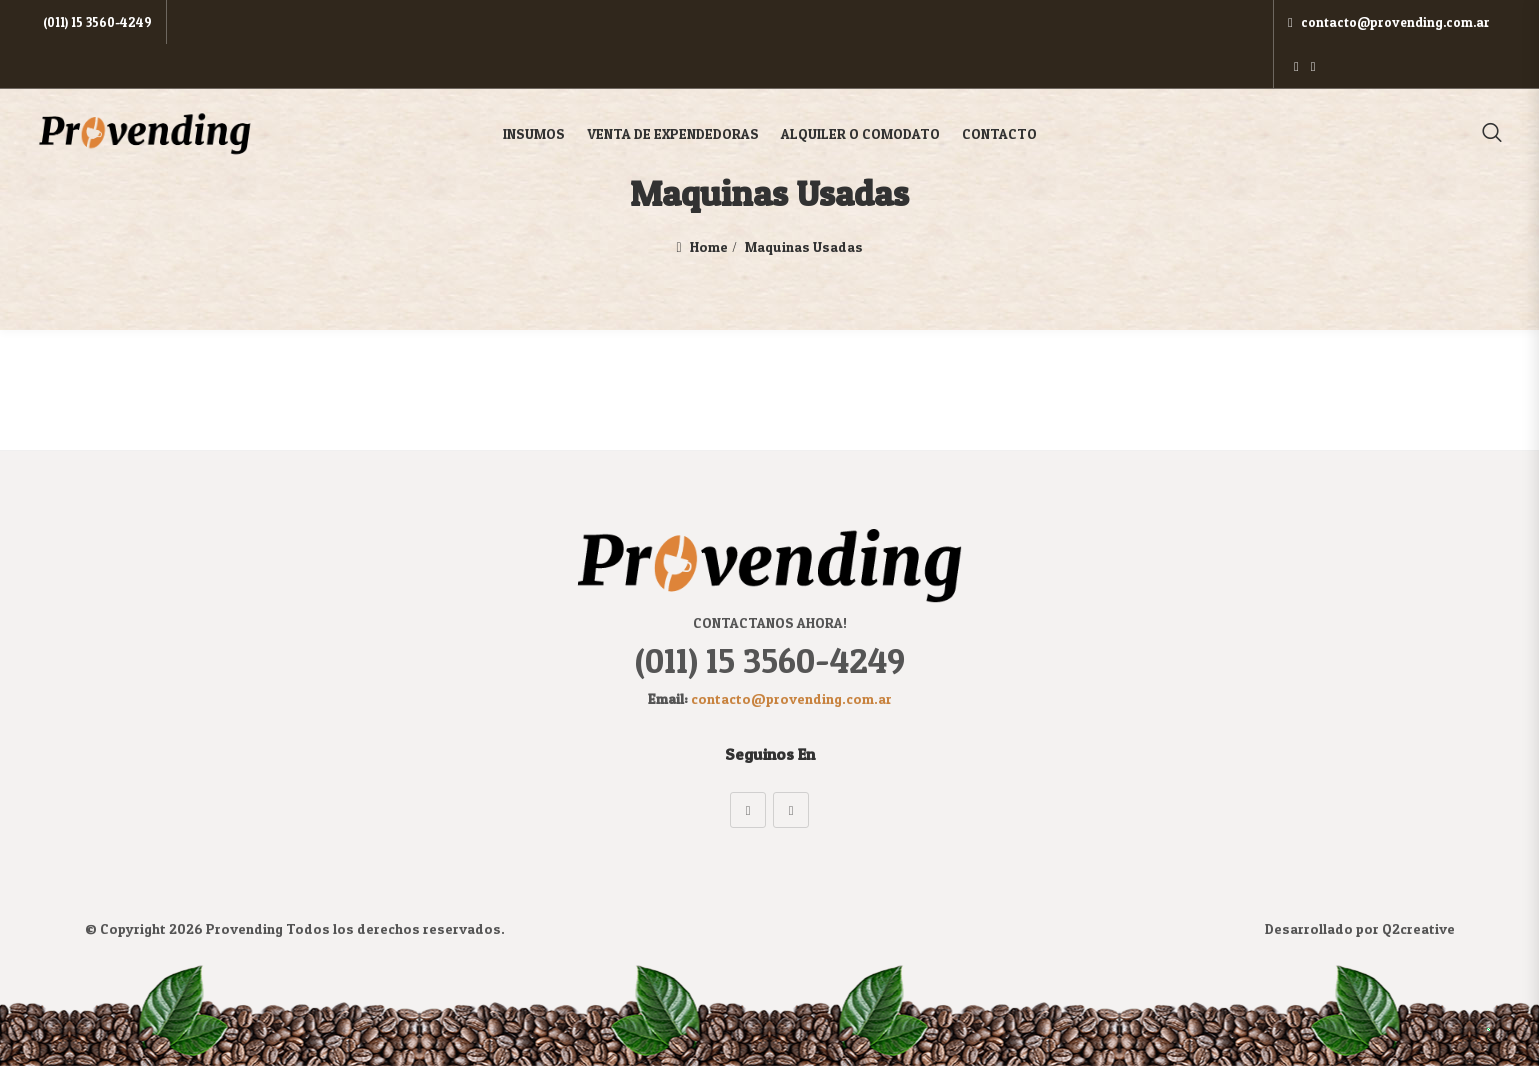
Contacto (999, 89)
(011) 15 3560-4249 (93, 22)
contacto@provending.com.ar (1341, 22)
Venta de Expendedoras (673, 89)
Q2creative (1418, 928)
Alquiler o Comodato (860, 89)
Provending (244, 928)
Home (709, 246)
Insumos (534, 89)
